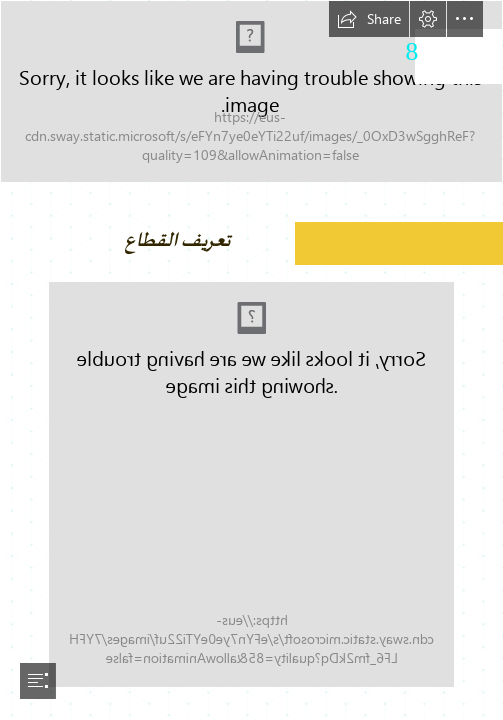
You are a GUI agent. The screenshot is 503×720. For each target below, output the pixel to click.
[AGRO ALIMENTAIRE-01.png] (251, 91)
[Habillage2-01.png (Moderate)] (251, 484)
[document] (251, 360)
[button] (369, 19)
